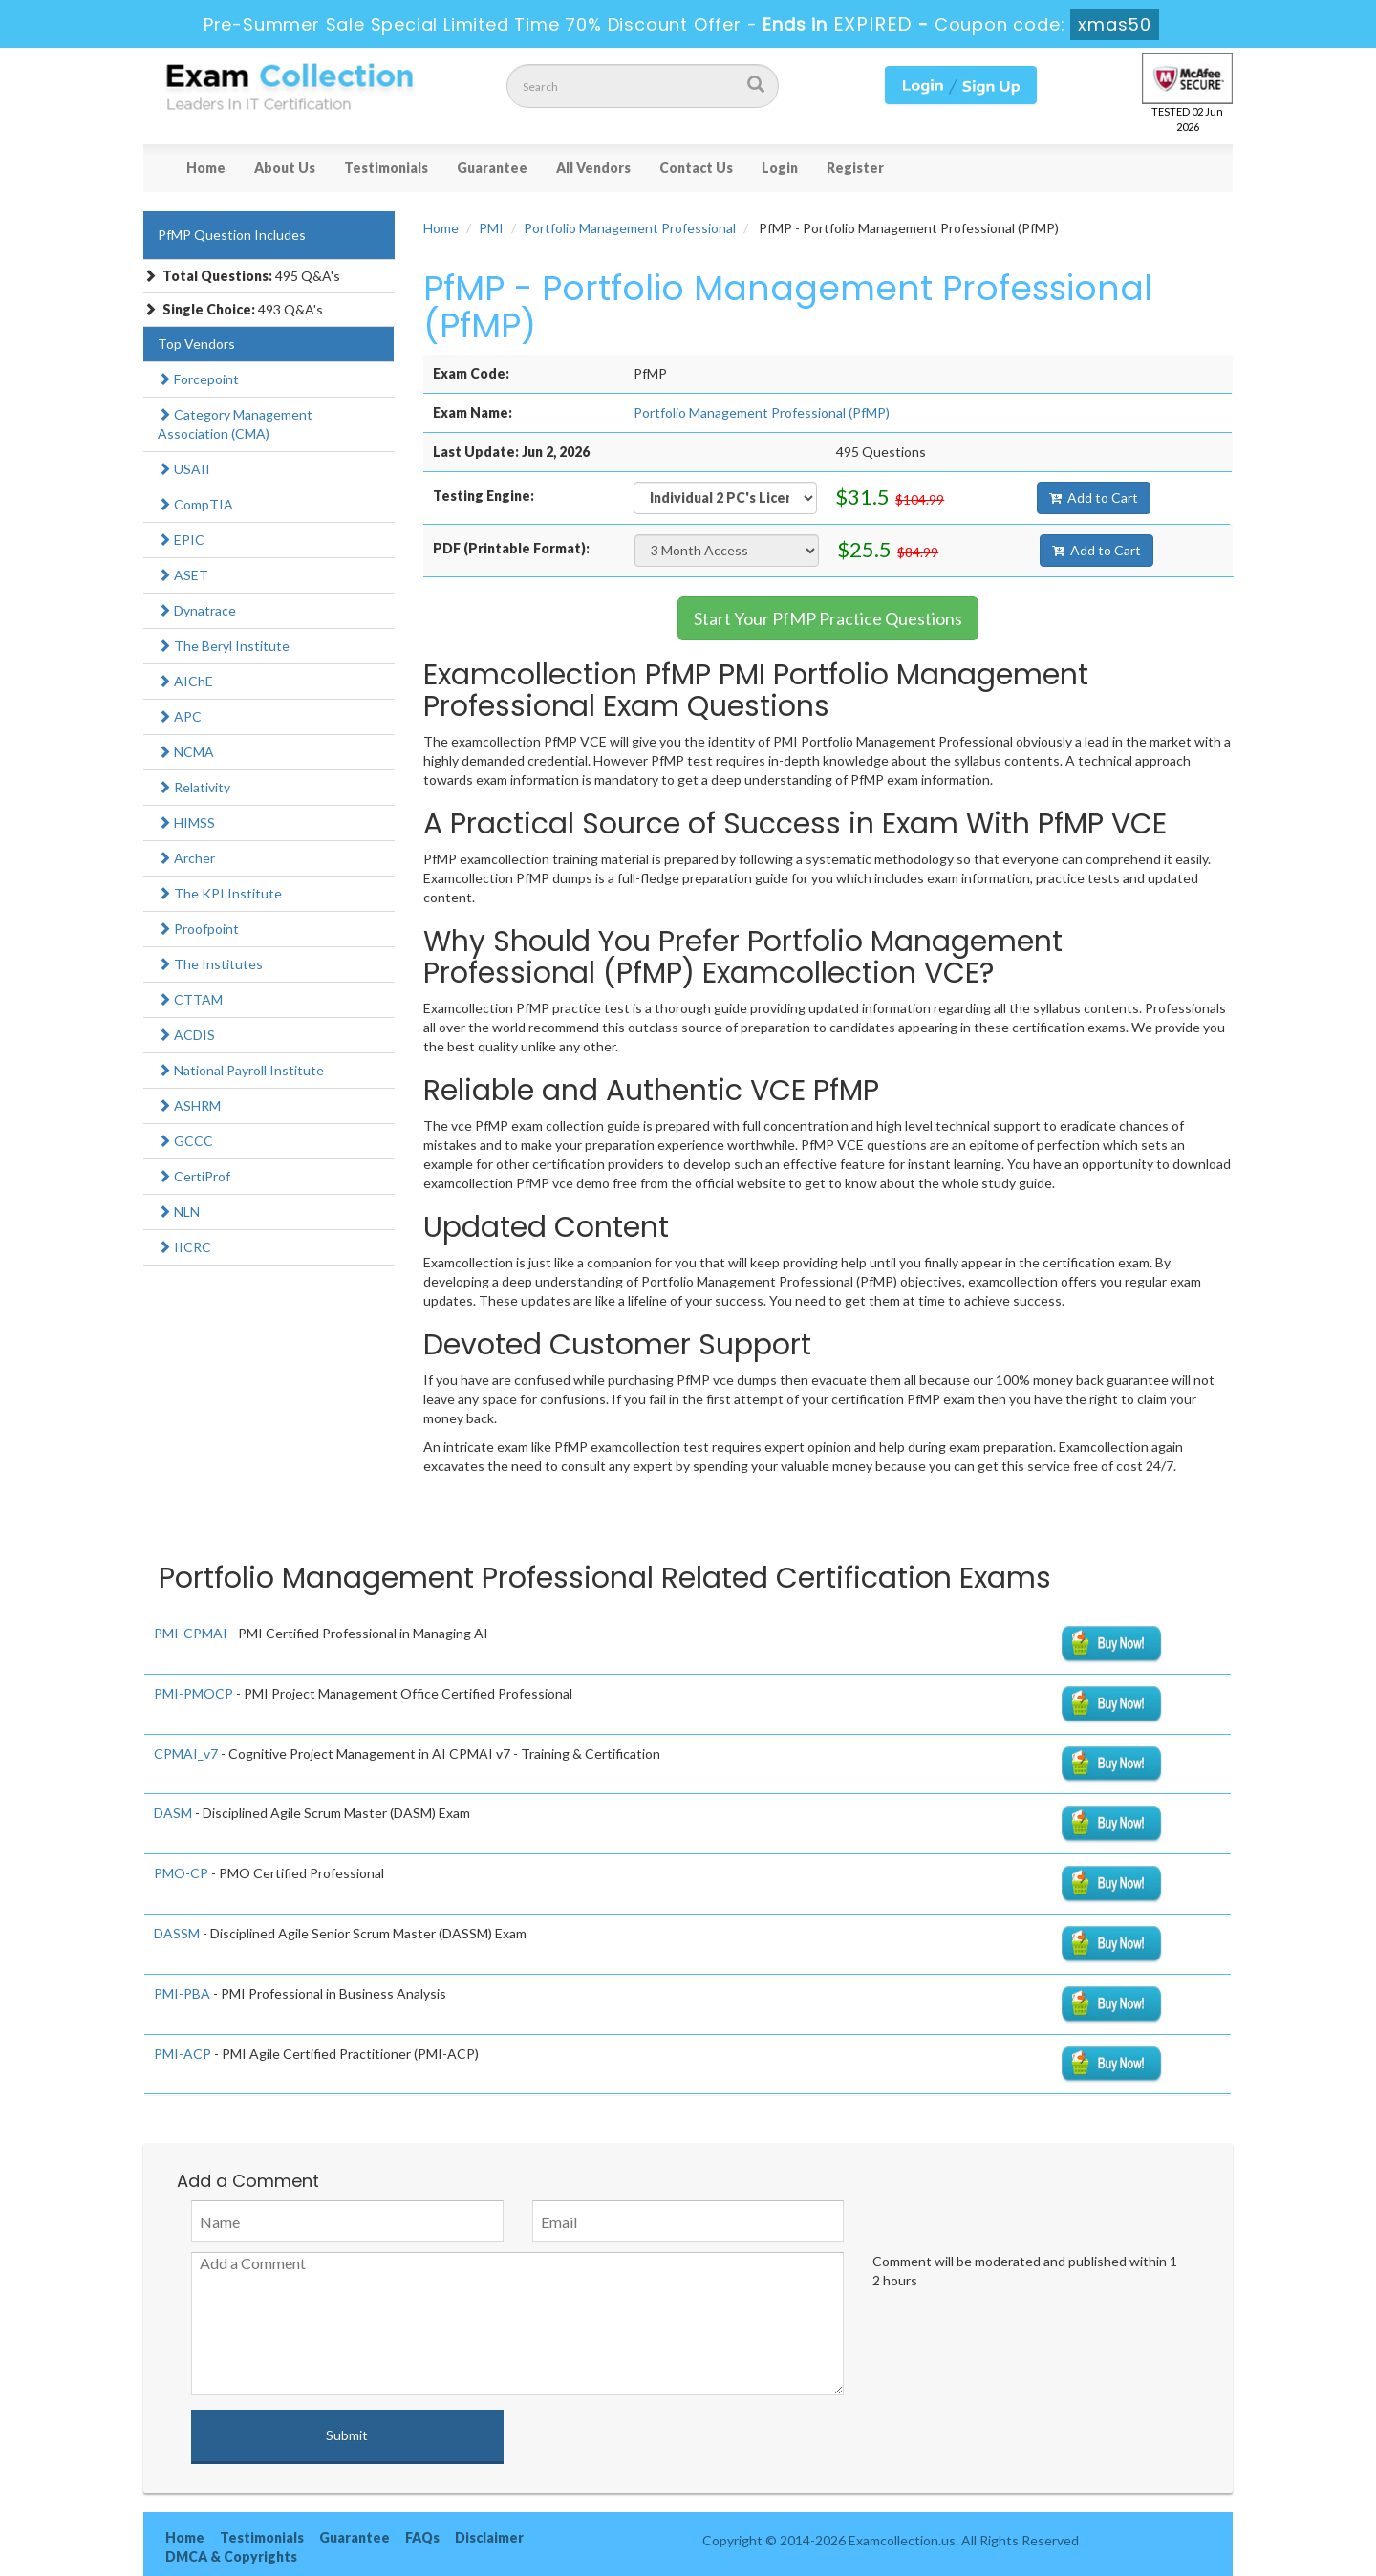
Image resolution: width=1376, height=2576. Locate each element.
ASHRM (189, 1105)
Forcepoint (198, 379)
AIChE (185, 681)
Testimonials (386, 168)
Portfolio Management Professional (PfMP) (762, 412)
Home (206, 168)
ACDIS (186, 1035)
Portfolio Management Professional (630, 228)
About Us (284, 168)
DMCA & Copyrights (231, 2556)
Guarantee (492, 168)
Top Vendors (196, 344)
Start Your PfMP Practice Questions (828, 618)
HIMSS (186, 822)
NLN (179, 1211)
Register (855, 168)
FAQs (422, 2537)
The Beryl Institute (224, 646)
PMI (491, 228)
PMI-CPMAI (190, 1633)
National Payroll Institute (241, 1070)
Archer (186, 858)
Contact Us (696, 168)
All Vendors (593, 168)
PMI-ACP (182, 2054)
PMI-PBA (182, 1993)
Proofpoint (198, 928)
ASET (183, 575)
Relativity (194, 787)
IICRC (184, 1247)
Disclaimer (489, 2537)
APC (180, 716)
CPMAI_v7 (186, 1753)
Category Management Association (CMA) (235, 424)
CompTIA (195, 504)
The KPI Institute (220, 893)
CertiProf (194, 1176)
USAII (184, 469)
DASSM (177, 1933)
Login (780, 168)
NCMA (186, 752)
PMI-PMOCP (193, 1693)
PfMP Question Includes (232, 235)
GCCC (185, 1141)
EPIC (181, 539)
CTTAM (190, 999)
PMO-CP (181, 1873)
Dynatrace (197, 610)
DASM (173, 1813)
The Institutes (210, 964)
